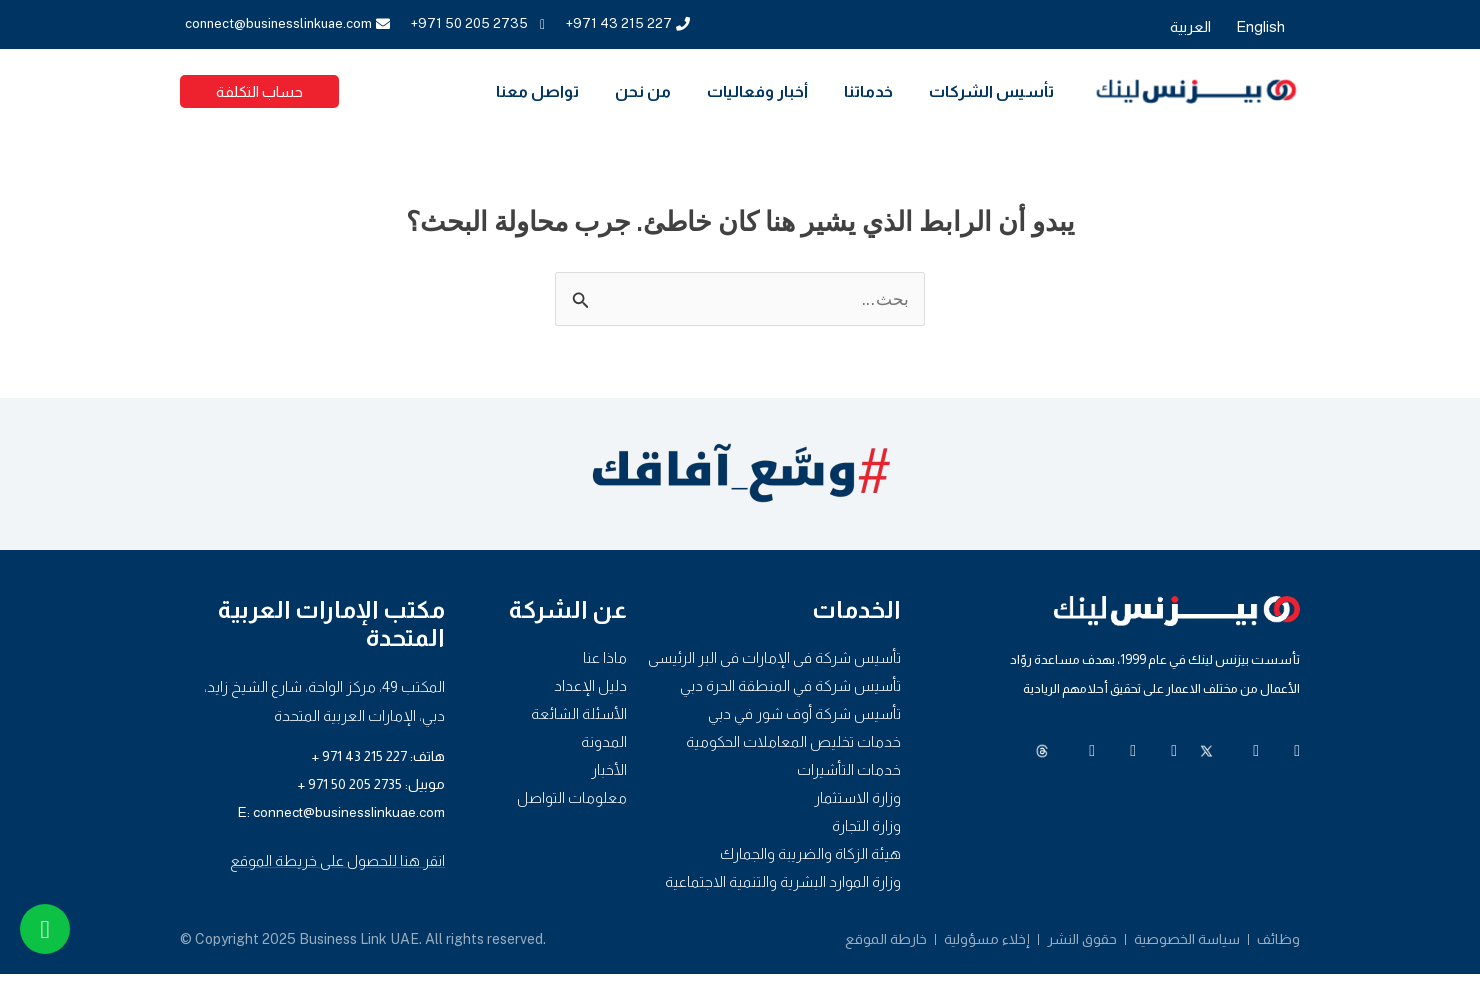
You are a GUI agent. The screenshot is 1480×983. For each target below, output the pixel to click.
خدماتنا (868, 91)
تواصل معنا (537, 91)
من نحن (643, 91)
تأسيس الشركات (991, 91)
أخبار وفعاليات (757, 91)
